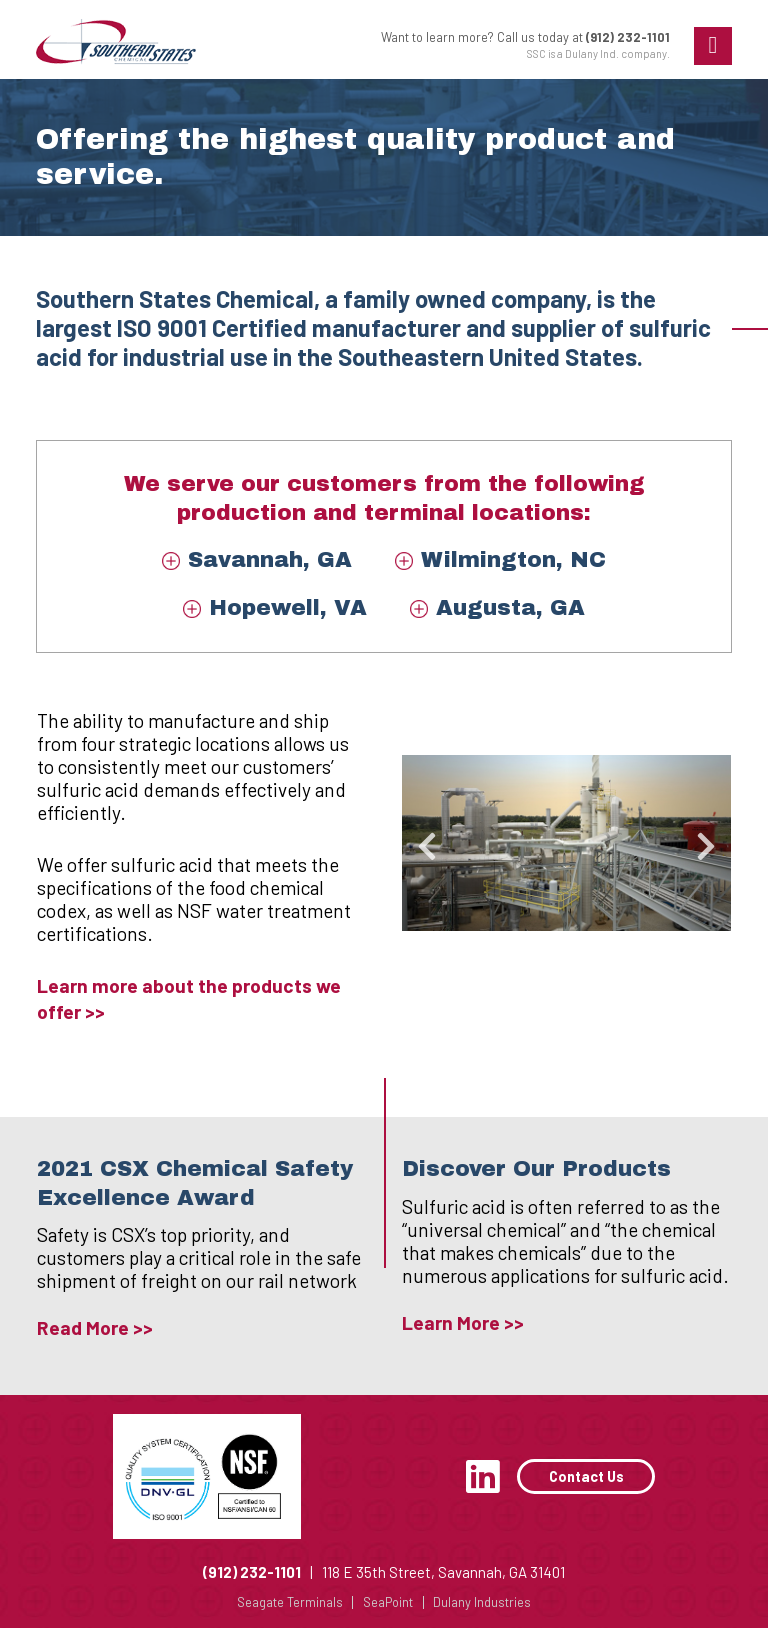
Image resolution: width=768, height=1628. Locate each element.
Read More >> (95, 1327)
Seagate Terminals (290, 1602)
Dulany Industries (482, 1602)
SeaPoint (388, 1602)
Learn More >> (463, 1322)
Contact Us (586, 1476)
